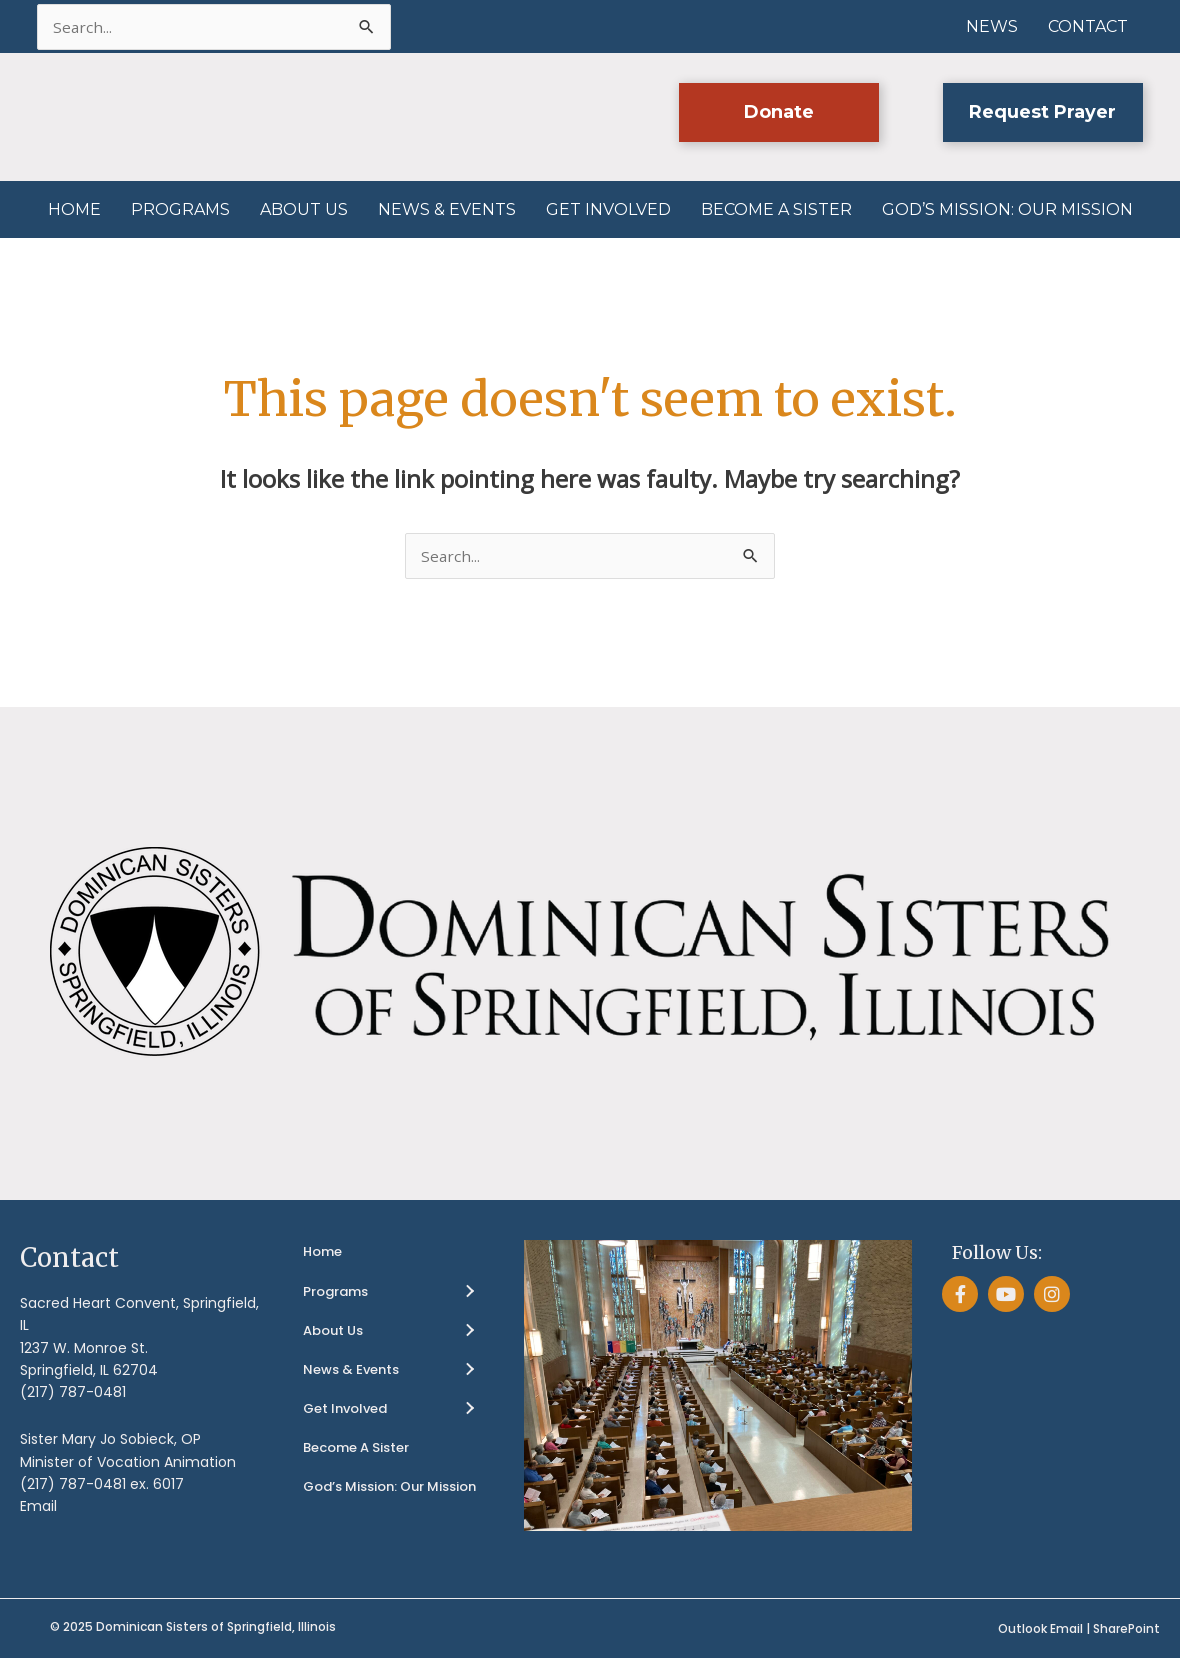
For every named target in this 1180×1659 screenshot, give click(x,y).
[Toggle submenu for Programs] (469, 1292)
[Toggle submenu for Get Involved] (469, 1410)
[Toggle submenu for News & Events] (469, 1370)
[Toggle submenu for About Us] (469, 1331)
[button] (778, 113)
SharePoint (1126, 1628)
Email (38, 1507)
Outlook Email (1040, 1628)
